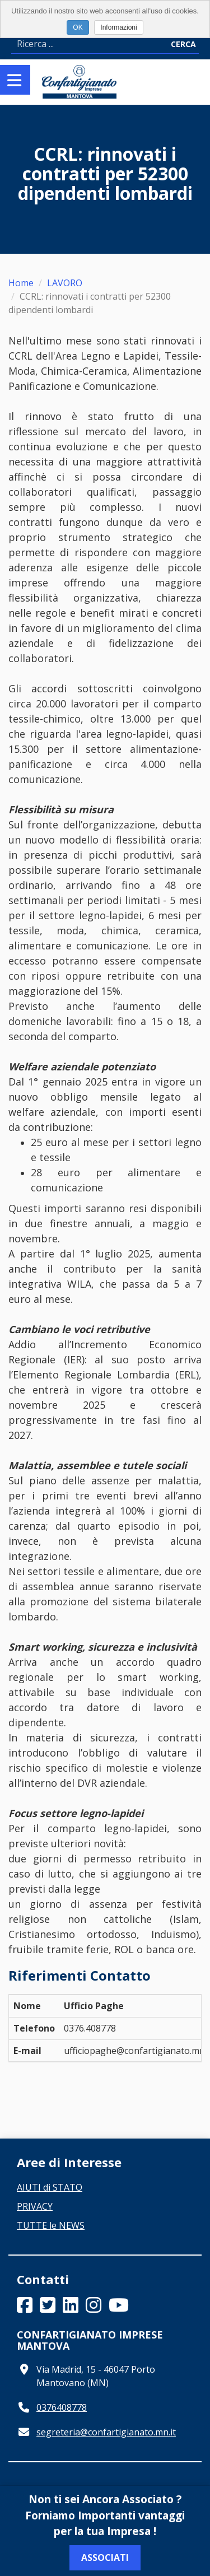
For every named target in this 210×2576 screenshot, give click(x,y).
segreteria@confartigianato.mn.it (106, 2432)
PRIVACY (35, 2206)
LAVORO (64, 283)
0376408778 (61, 2407)
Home (21, 283)
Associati (105, 2557)
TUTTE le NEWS (51, 2225)
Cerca (183, 44)
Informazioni (118, 27)
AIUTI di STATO (49, 2187)
